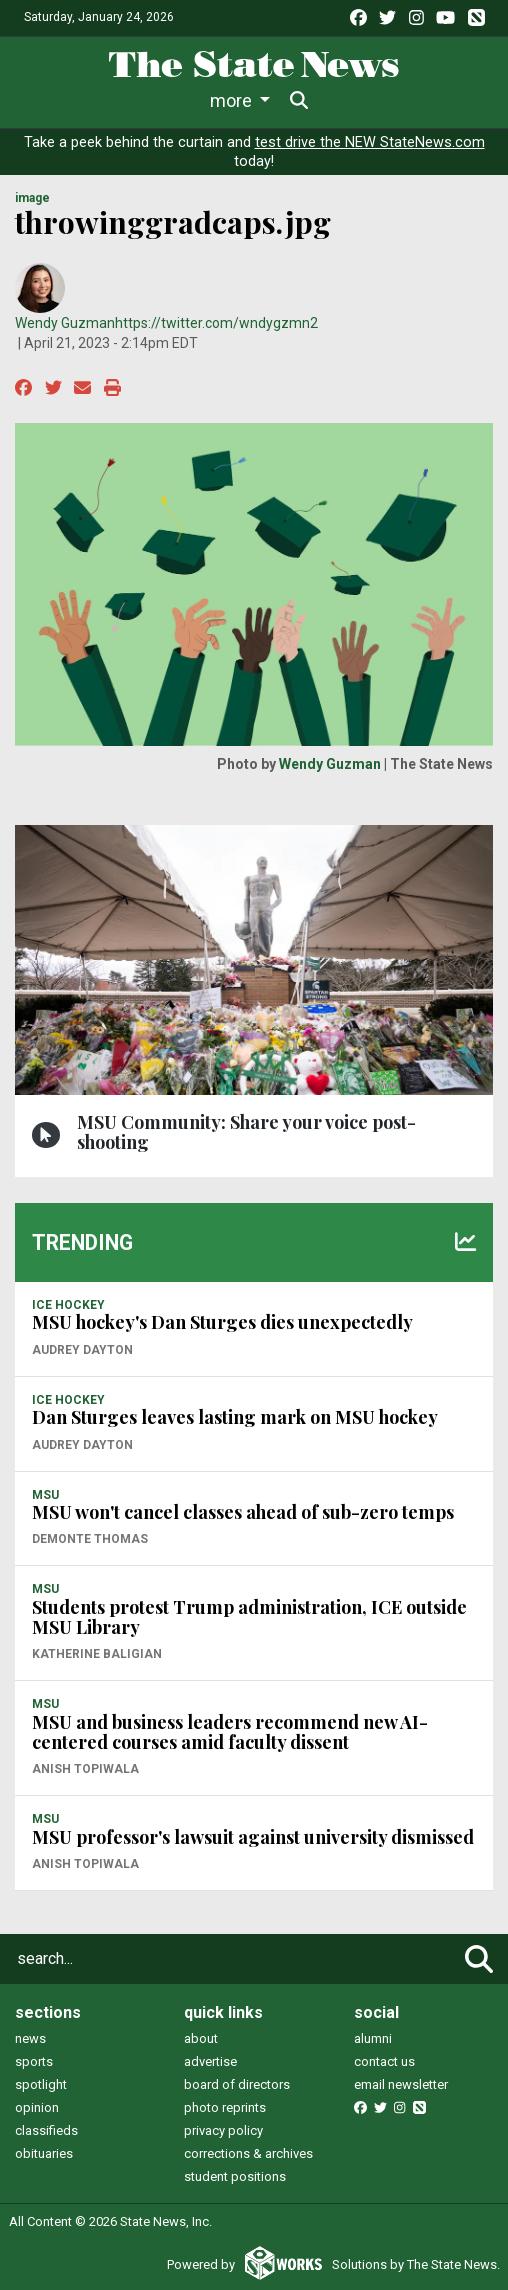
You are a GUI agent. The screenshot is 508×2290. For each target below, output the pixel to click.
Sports (197, 100)
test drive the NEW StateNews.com (370, 142)
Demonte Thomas (90, 1539)
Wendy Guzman (65, 323)
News (55, 100)
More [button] (410, 100)
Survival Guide (312, 100)
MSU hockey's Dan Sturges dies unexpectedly (222, 1322)
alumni (373, 2038)
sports (34, 2061)
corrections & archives (248, 2153)
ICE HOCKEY (68, 1305)
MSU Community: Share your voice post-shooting (246, 1132)
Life (123, 100)
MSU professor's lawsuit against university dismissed (253, 1837)
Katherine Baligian (97, 1654)
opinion (37, 2107)
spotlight (41, 2084)
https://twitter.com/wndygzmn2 (216, 323)
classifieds (46, 2130)
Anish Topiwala (85, 1769)
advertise (210, 2061)
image (32, 198)
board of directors (237, 2084)
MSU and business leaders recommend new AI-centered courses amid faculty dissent (230, 1732)
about (201, 2038)
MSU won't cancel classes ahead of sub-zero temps (243, 1512)
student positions (235, 2176)
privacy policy (223, 2130)
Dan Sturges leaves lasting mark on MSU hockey (235, 1417)
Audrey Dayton (82, 1350)
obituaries (44, 2153)
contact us (384, 2061)
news (30, 2038)
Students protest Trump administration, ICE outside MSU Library (249, 1617)
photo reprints (225, 2107)
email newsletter (401, 2084)
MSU (45, 1495)
